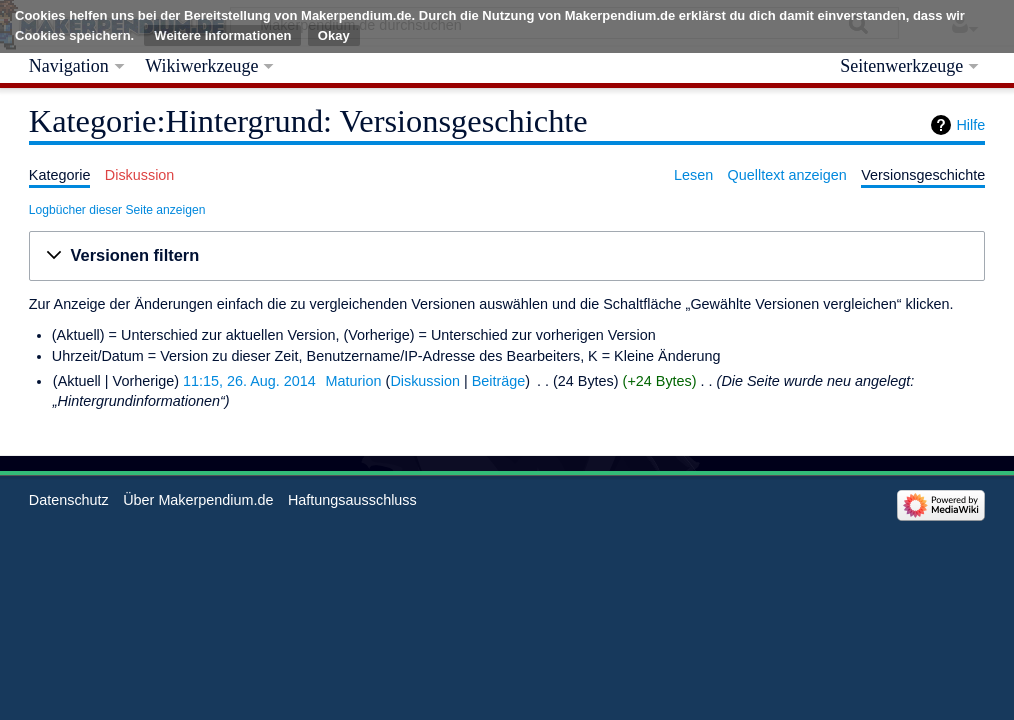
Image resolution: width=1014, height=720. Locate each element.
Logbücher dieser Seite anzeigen (117, 210)
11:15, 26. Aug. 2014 (249, 381)
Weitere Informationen (222, 35)
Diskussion (425, 381)
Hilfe (970, 125)
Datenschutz (69, 500)
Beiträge (499, 381)
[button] (507, 256)
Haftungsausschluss (352, 500)
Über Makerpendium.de (198, 500)
